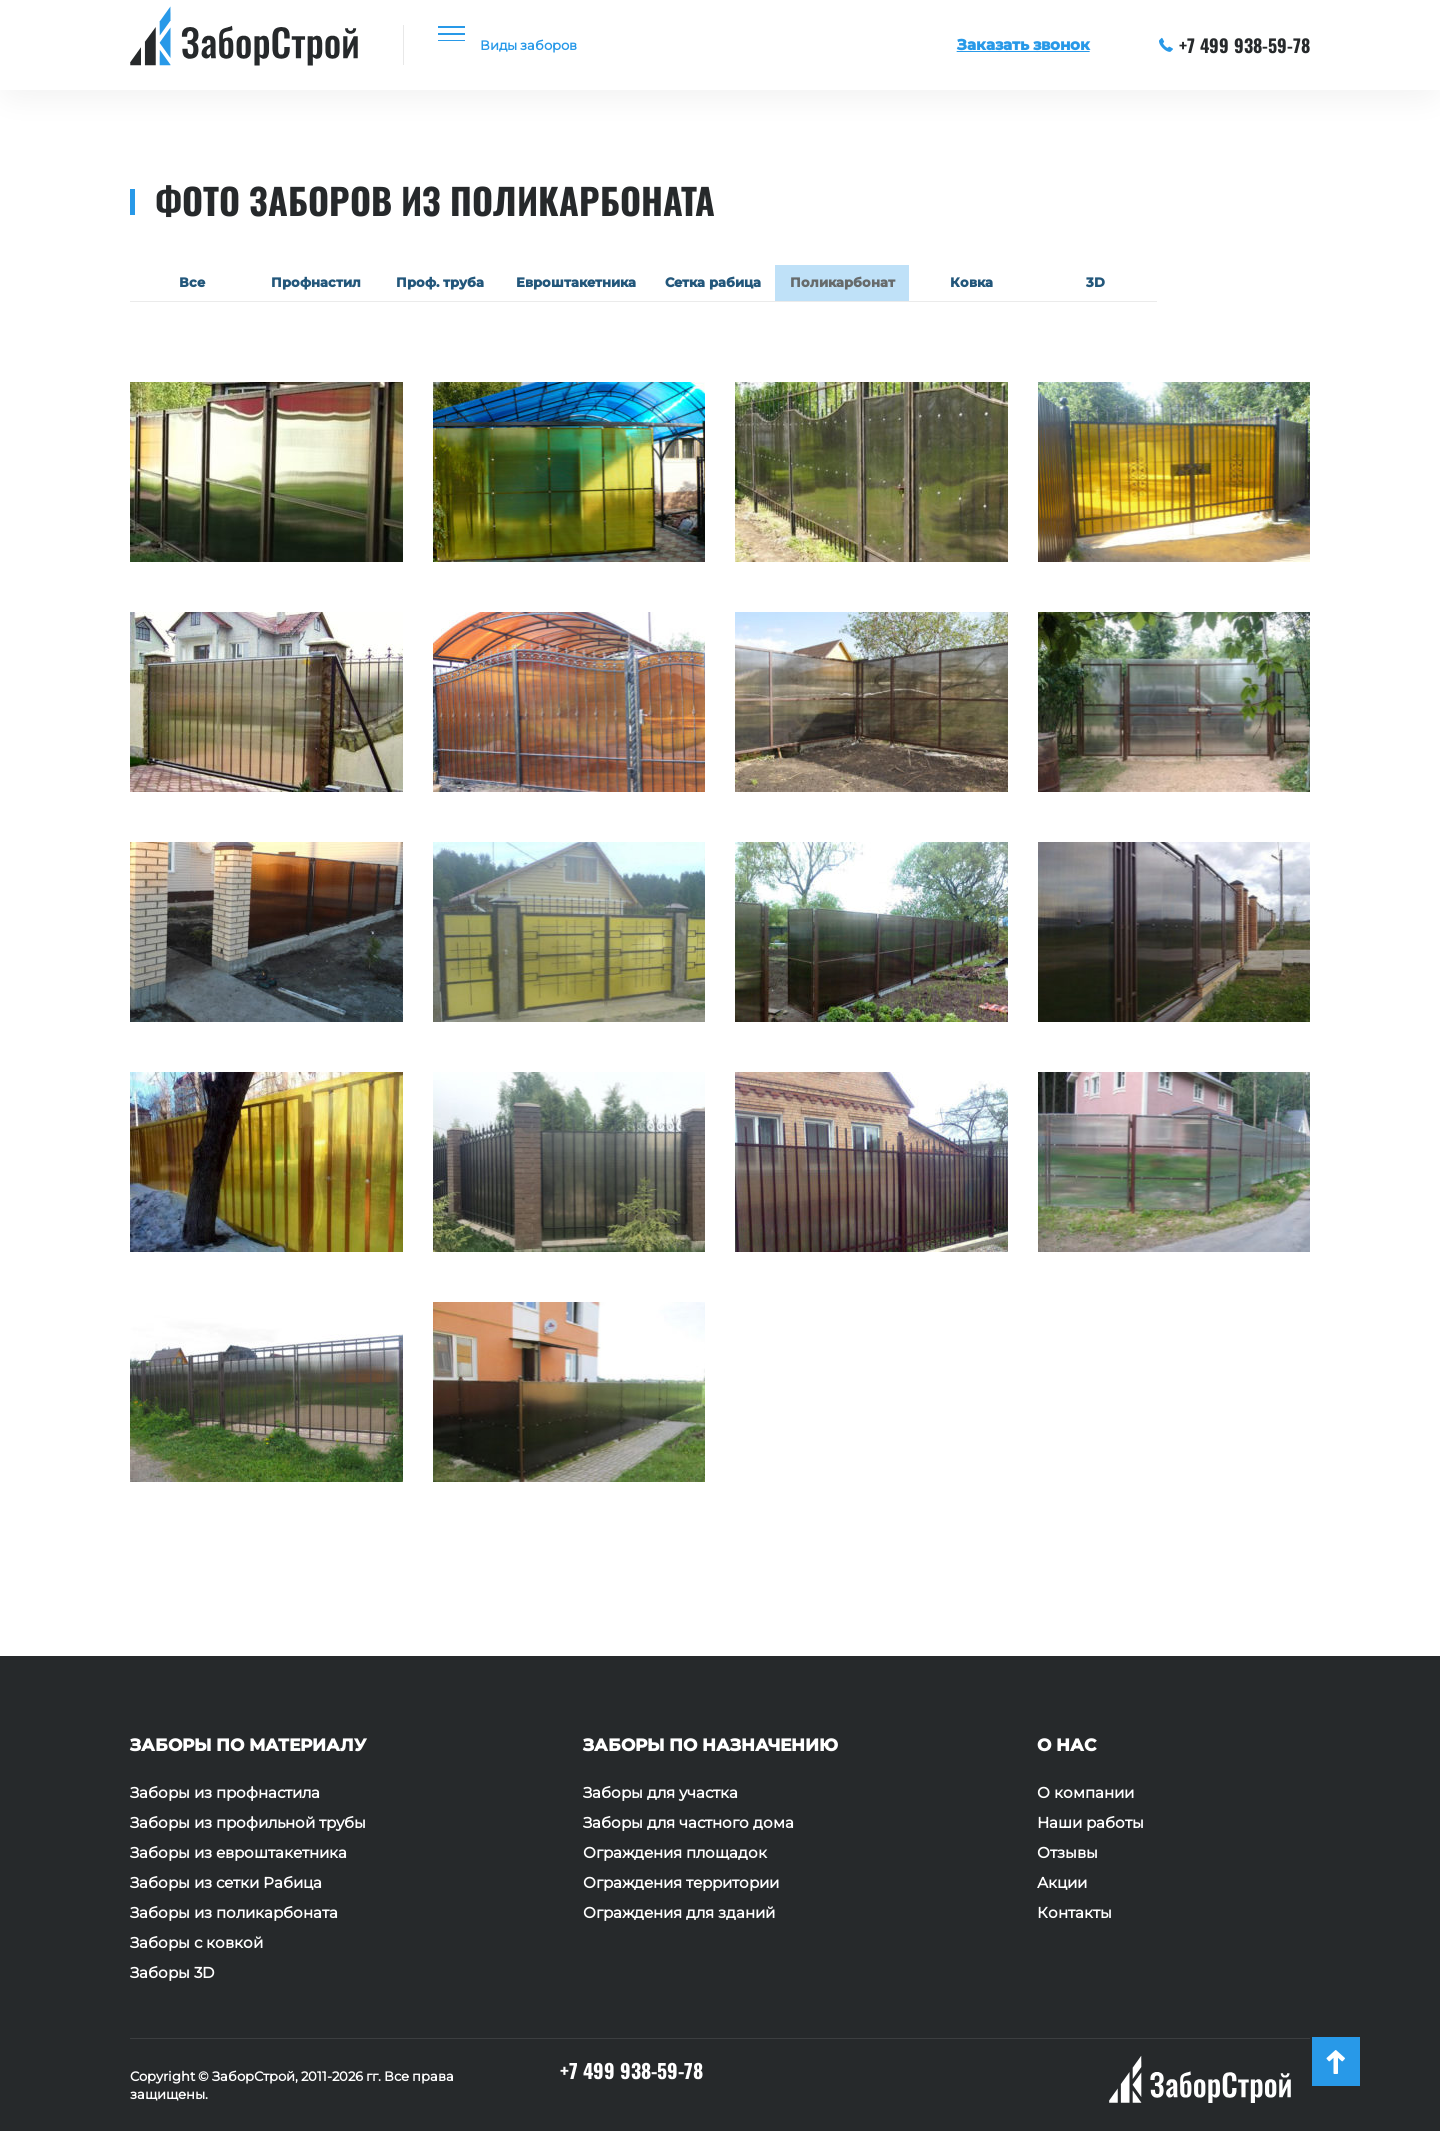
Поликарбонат (922, 289)
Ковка (1062, 289)
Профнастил (322, 289)
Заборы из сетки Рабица (226, 1883)
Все (192, 289)
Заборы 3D (172, 1973)
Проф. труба (458, 289)
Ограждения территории (681, 1883)
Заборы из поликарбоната (234, 1913)
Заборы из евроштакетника (238, 1853)
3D (1186, 289)
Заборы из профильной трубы (248, 1823)
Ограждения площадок (675, 1853)
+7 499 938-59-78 (1235, 45)
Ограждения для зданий (679, 1913)
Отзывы (1067, 1853)
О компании (1085, 1793)
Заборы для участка (660, 1793)
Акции (1062, 1883)
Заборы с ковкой (196, 1943)
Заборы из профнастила (225, 1793)
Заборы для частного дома (688, 1823)
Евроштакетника (612, 289)
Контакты (1074, 1913)
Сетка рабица (771, 289)
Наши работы (1090, 1823)
